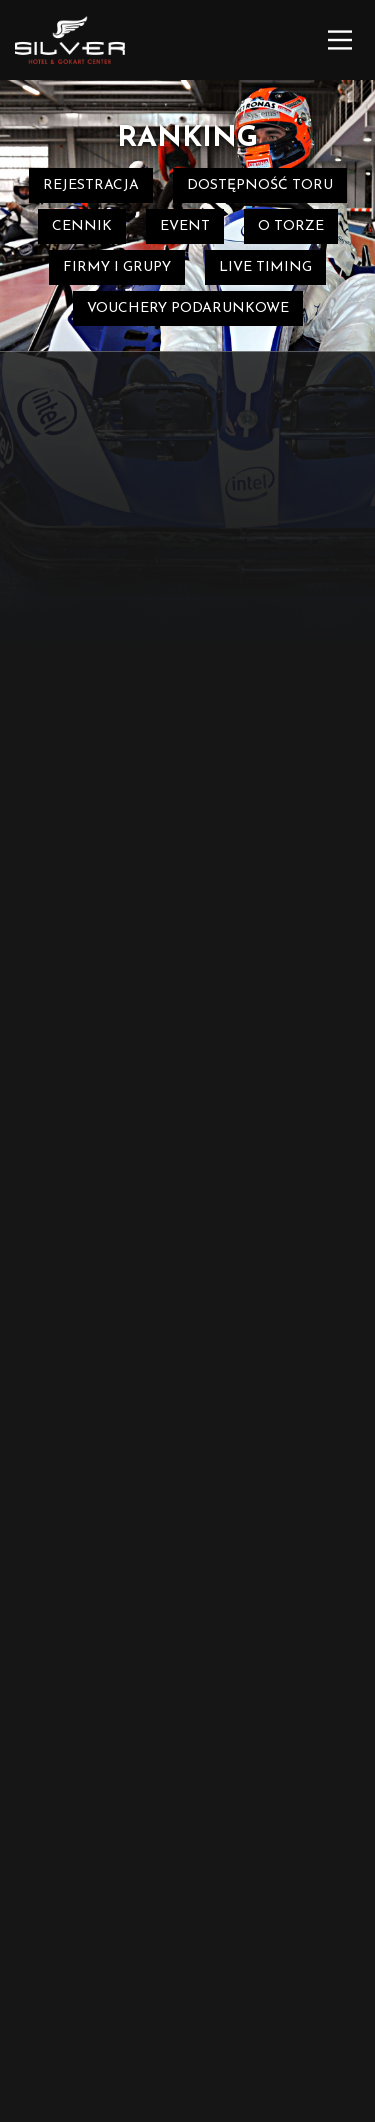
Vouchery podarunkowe (188, 308)
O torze (291, 226)
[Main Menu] (340, 40)
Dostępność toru (260, 185)
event (185, 226)
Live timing (265, 267)
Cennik (82, 226)
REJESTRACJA (91, 185)
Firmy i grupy (117, 267)
